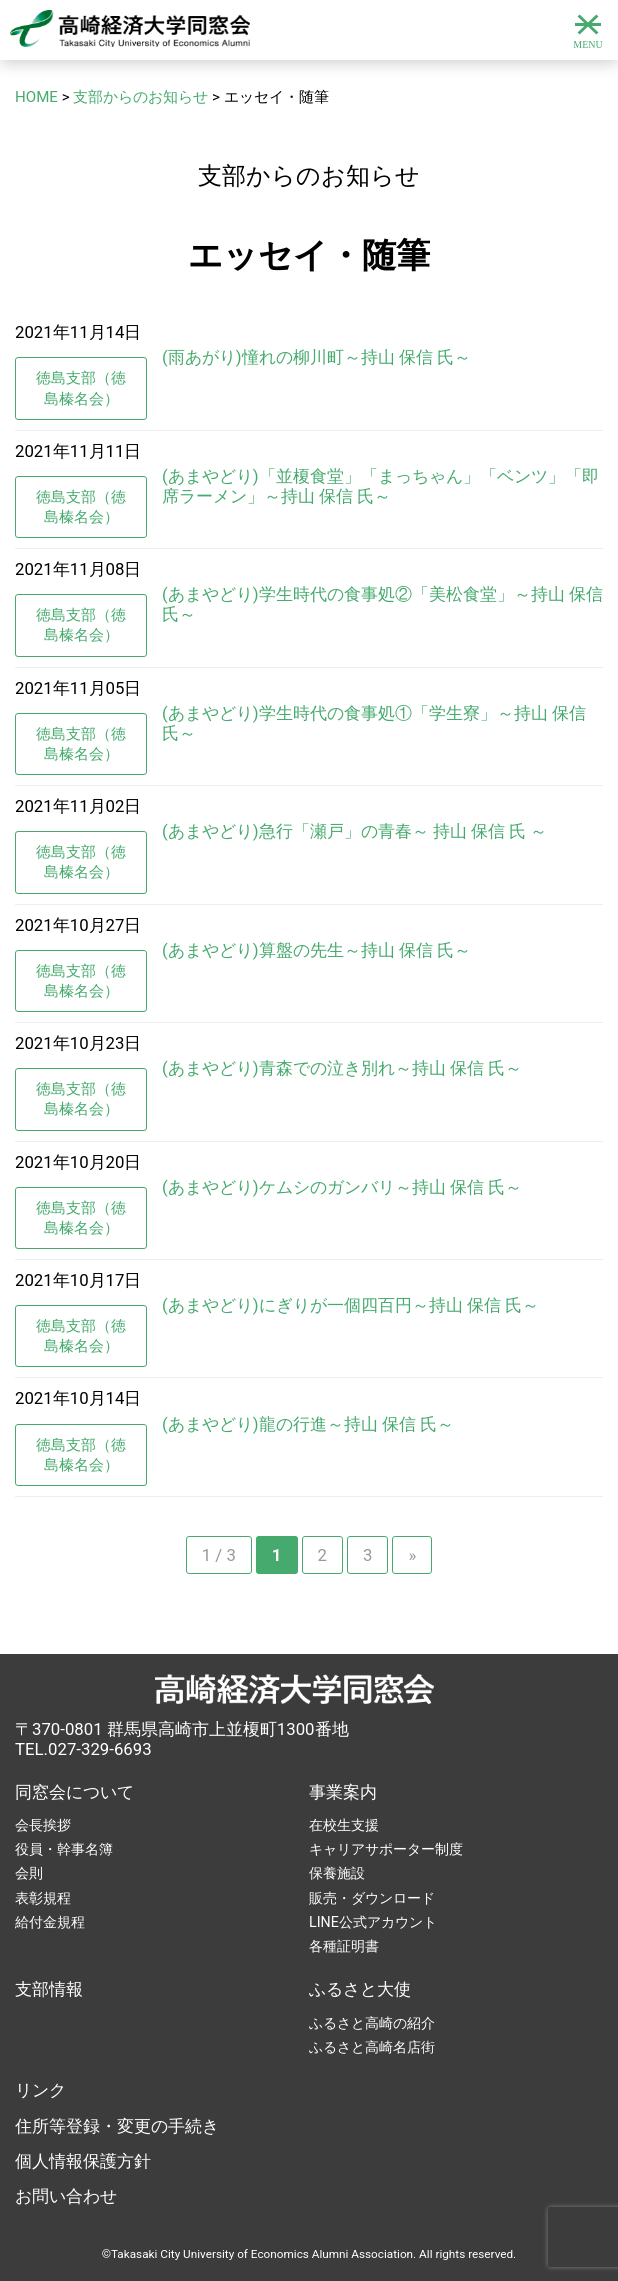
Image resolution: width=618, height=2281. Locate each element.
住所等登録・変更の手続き (117, 2126)
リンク (40, 2090)
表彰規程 (43, 1898)
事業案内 (343, 1792)
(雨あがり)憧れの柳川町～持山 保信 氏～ (316, 357)
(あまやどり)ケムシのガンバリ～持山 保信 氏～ (342, 1187)
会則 (29, 1873)
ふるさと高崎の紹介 (372, 2023)
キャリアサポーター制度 (386, 1849)
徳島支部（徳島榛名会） (81, 388)
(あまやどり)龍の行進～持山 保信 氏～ (308, 1424)
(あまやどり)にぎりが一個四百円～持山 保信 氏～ (350, 1305)
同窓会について (74, 1792)
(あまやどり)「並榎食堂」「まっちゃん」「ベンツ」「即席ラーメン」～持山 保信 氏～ (380, 486)
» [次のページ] (412, 1555)
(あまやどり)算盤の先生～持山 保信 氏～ (316, 950)
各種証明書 (344, 1946)
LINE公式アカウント (373, 1922)
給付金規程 (50, 1922)
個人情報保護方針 (83, 2161)
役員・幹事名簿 (64, 1849)
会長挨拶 (43, 1825)
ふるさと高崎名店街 (372, 2047)
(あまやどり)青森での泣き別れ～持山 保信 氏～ (342, 1068)
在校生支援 (344, 1825)
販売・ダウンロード (372, 1898)
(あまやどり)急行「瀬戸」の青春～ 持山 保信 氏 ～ (354, 831)
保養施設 (337, 1873)
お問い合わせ (66, 2196)
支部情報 (49, 1989)
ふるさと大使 (360, 1989)
